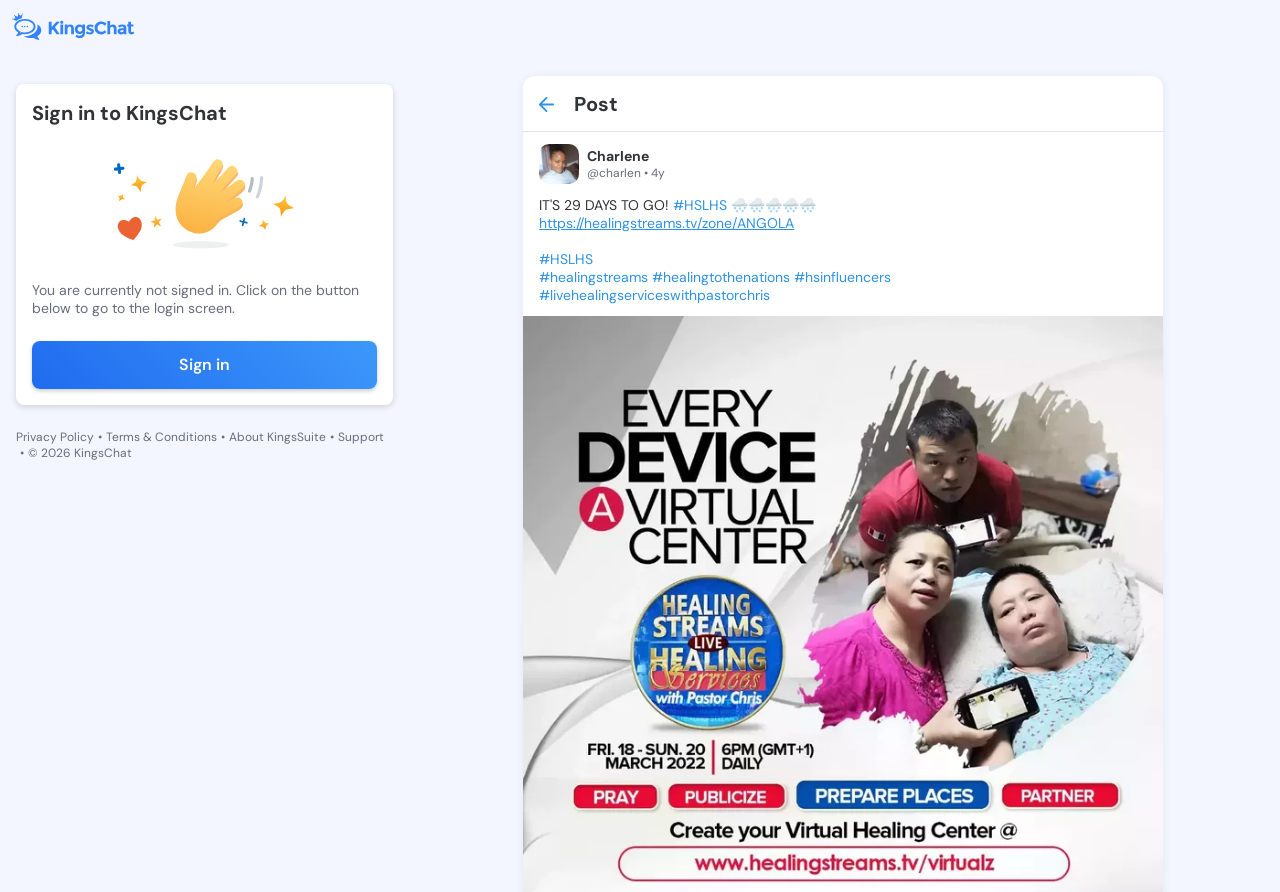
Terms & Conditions (161, 437)
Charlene (618, 156)
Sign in (204, 364)
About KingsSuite (277, 437)
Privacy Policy (55, 437)
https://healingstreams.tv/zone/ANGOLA (666, 223)
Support (361, 437)
